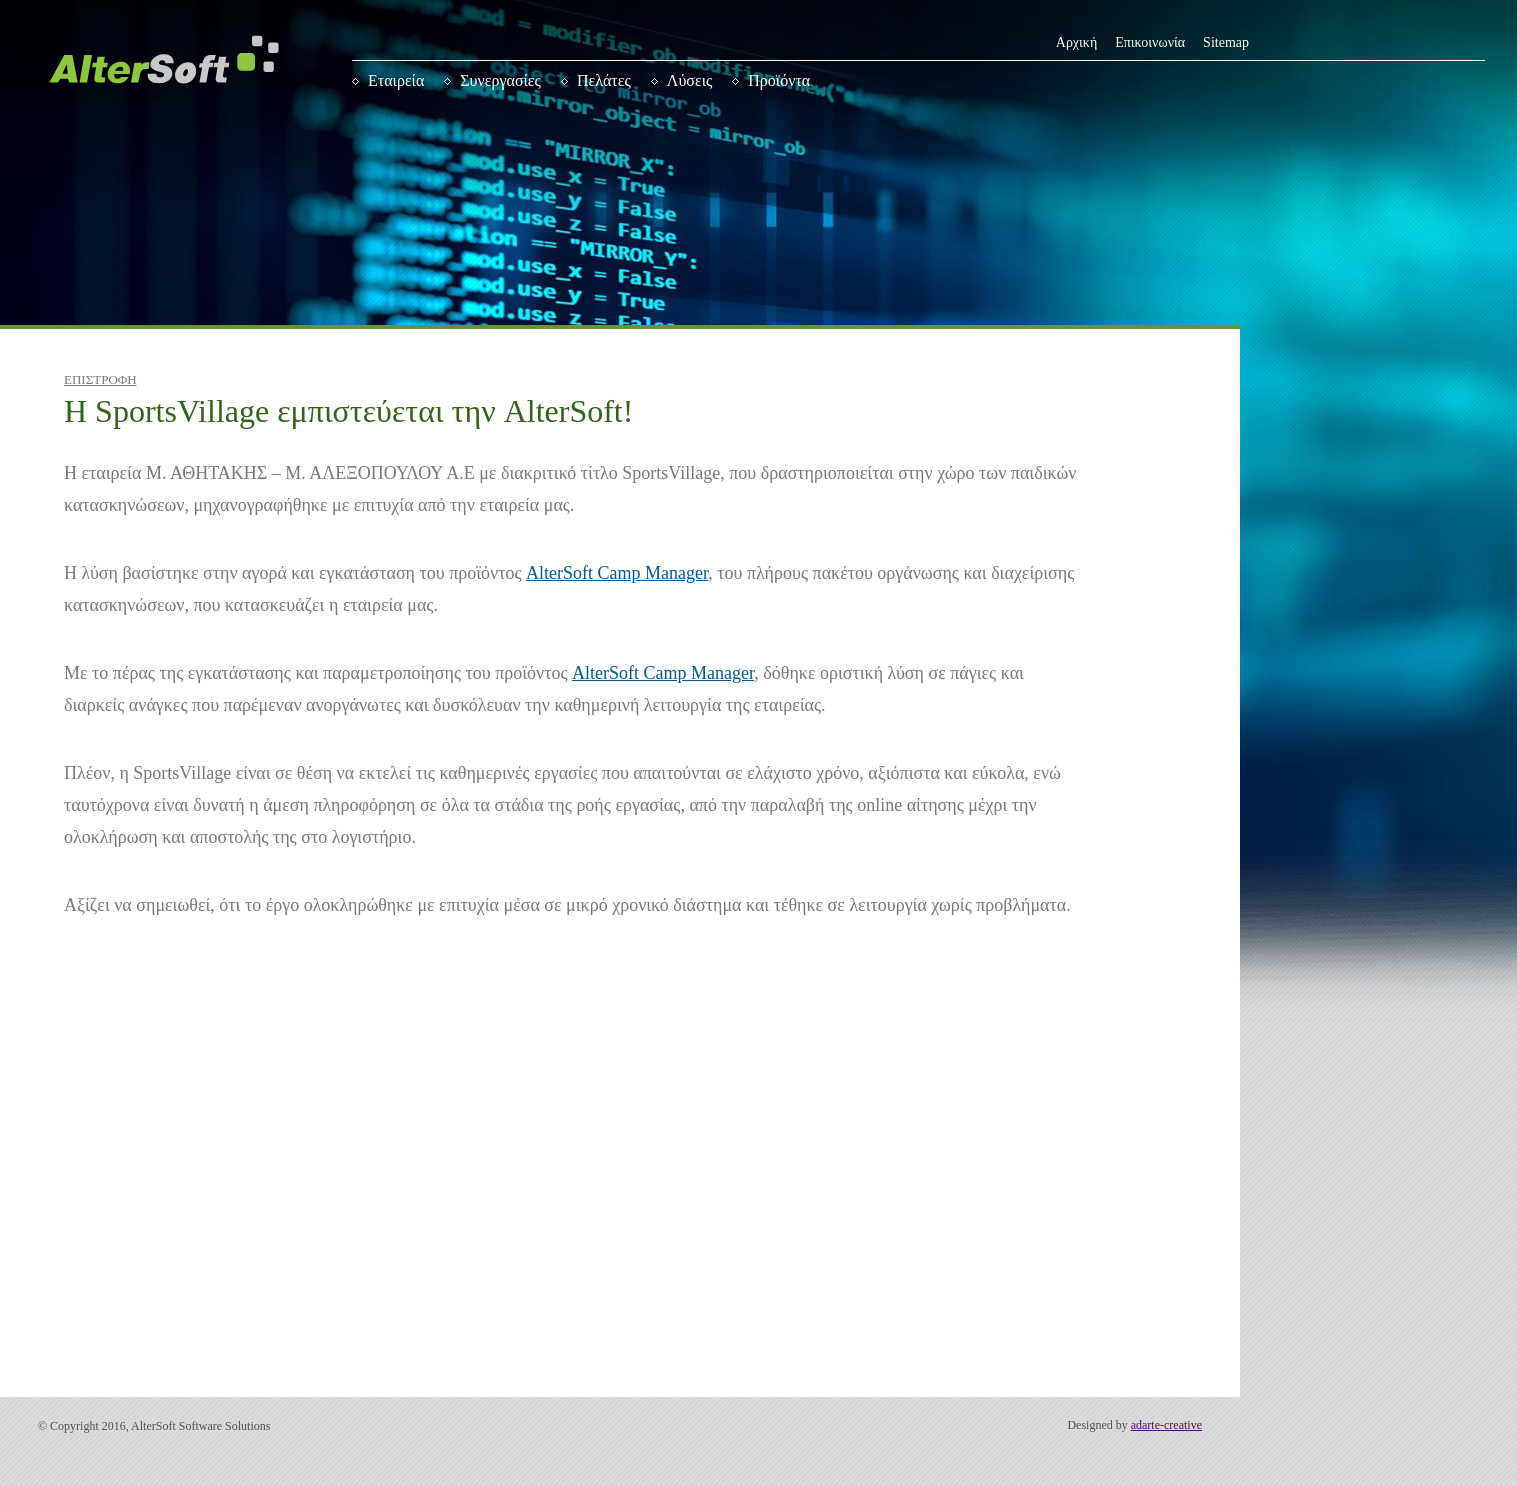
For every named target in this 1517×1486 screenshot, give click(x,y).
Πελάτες (604, 80)
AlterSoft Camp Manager (617, 573)
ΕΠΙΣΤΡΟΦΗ (100, 379)
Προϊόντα (779, 80)
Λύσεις (690, 80)
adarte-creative (1166, 1425)
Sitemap (1226, 42)
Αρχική (1076, 42)
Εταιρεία (396, 80)
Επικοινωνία (1150, 42)
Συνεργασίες (500, 80)
